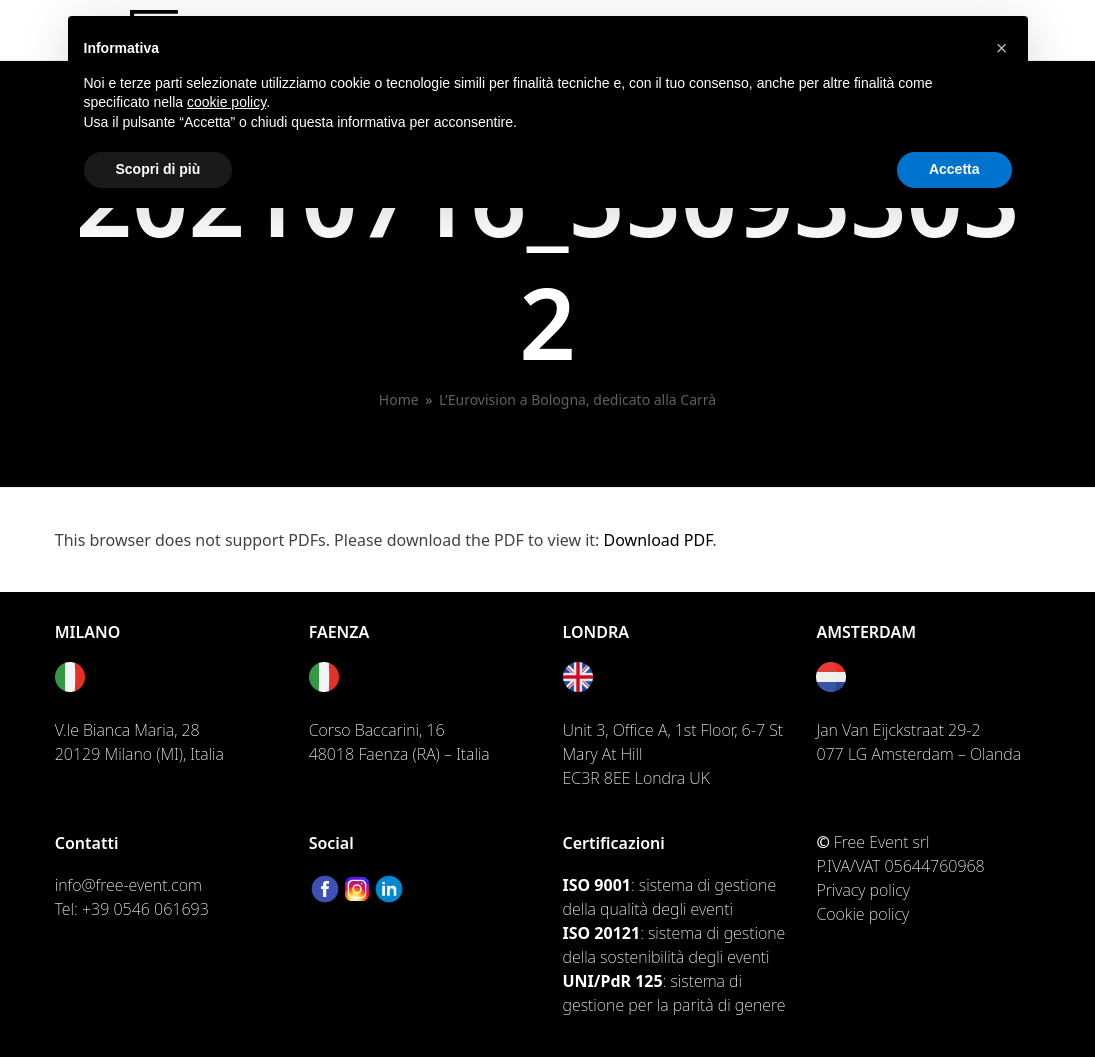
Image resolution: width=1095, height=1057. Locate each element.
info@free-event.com (128, 885)
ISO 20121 (602, 933)
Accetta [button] (954, 169)
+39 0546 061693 (145, 909)
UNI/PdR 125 (613, 981)
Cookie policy (862, 914)
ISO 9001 (597, 885)
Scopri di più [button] (158, 169)
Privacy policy (863, 890)
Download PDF (658, 540)
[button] (1002, 48)
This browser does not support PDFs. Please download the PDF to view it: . (386, 540)
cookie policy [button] (226, 102)
